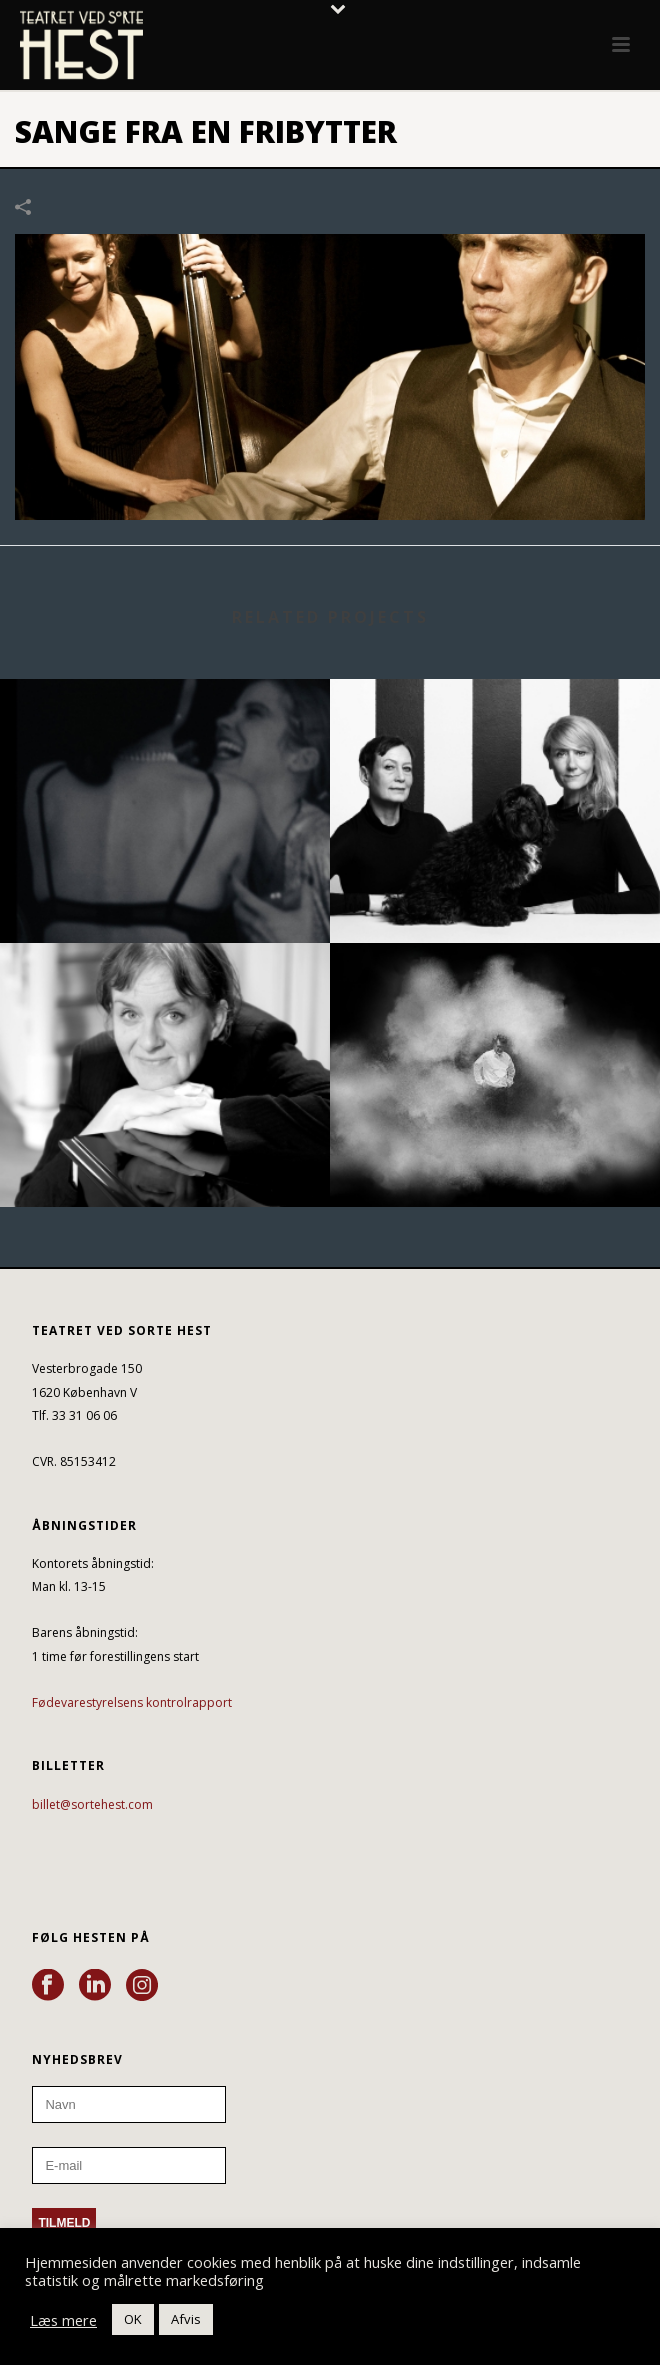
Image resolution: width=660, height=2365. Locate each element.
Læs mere (63, 2320)
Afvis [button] (186, 2319)
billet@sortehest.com (92, 1804)
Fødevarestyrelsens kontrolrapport (132, 1702)
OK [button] (133, 2319)
